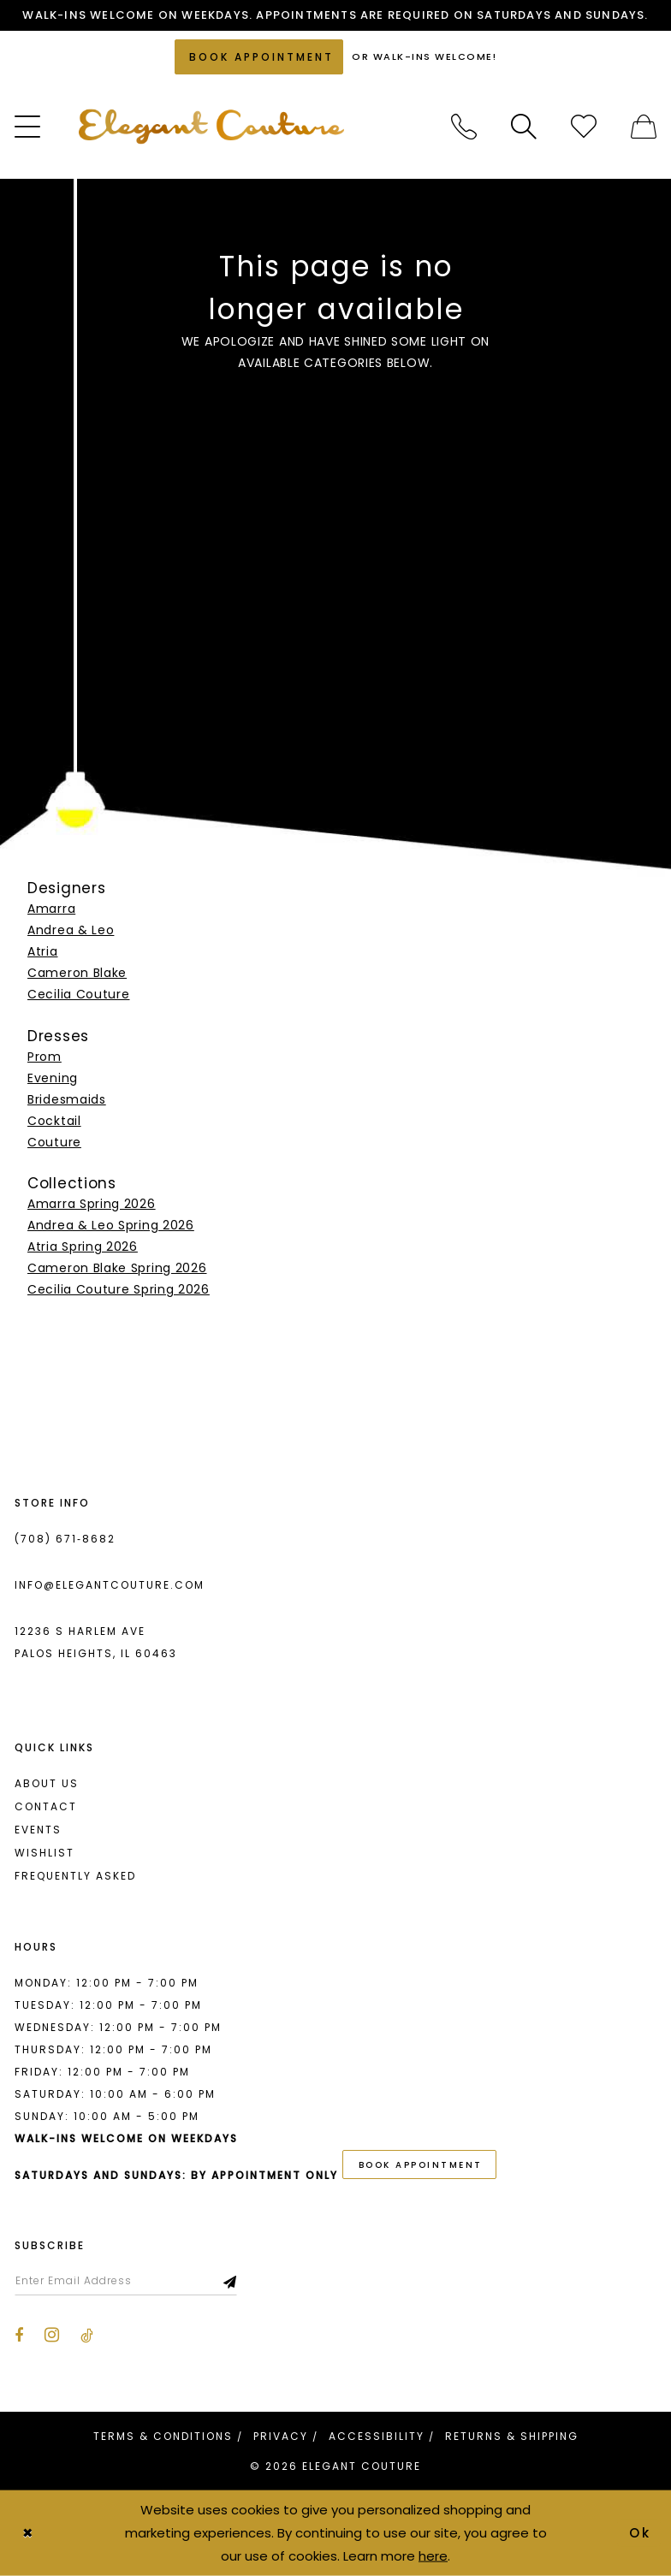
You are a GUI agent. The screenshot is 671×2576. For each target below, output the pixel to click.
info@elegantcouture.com (110, 1585)
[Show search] (524, 127)
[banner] (211, 126)
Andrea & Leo (70, 930)
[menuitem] (464, 127)
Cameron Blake (77, 972)
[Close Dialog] (27, 2533)
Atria (42, 951)
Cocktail (54, 1120)
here (433, 2555)
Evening (52, 1078)
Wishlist (44, 1852)
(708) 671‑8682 (65, 1538)
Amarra (51, 908)
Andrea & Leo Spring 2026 (110, 1225)
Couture (54, 1142)
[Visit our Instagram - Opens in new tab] (52, 2334)
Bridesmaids (66, 1099)
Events (38, 1829)
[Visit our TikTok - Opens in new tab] (86, 2335)
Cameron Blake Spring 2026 (117, 1267)
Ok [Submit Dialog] (641, 2533)
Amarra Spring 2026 (91, 1203)
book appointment (421, 2165)
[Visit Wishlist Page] (584, 127)
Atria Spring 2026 (82, 1246)
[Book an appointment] (259, 56)
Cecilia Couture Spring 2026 (118, 1289)
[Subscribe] (230, 2280)
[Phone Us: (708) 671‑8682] (464, 127)
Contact (46, 1806)
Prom (44, 1056)
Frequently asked (75, 1875)
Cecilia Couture (78, 994)
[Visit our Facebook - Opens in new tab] (19, 2335)
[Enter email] (126, 2280)
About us (47, 1783)
